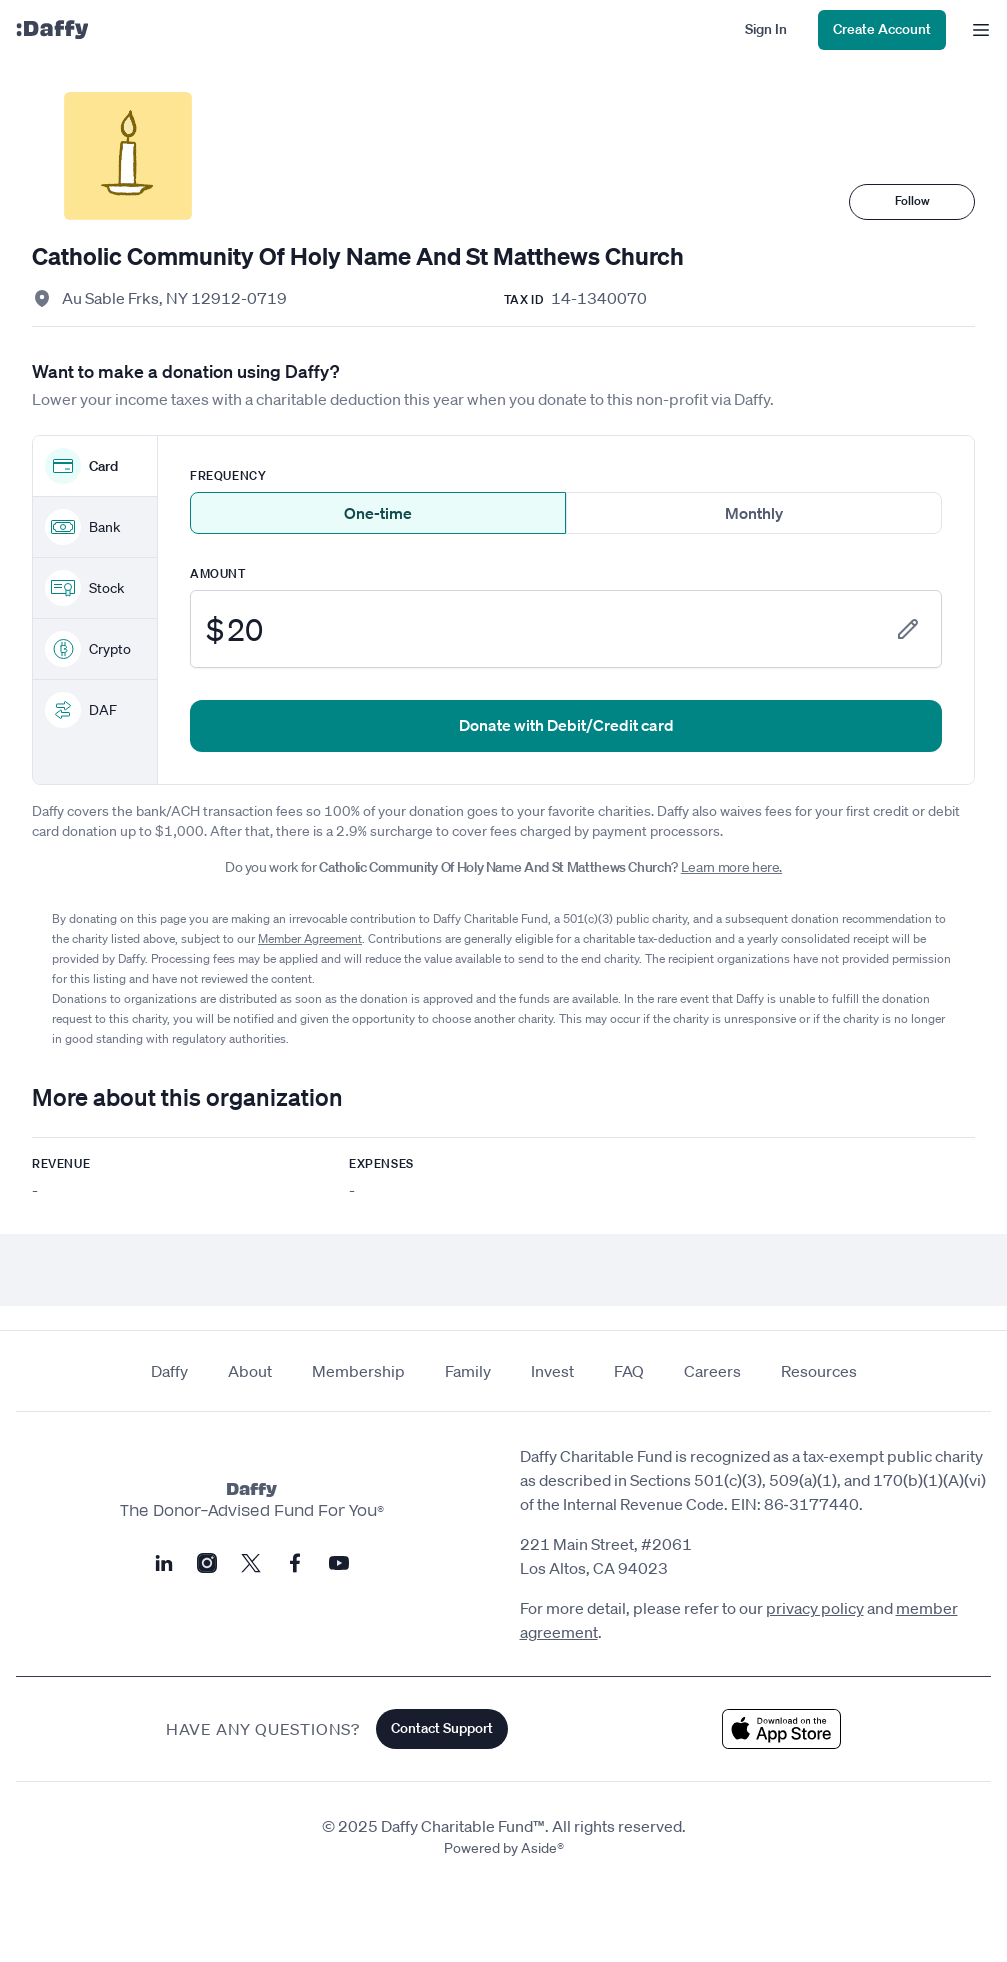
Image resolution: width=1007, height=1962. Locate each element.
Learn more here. (731, 867)
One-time (378, 513)
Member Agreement (310, 938)
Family (468, 1371)
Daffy (169, 1371)
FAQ (629, 1371)
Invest (552, 1371)
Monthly (754, 513)
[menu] (976, 30)
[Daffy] (52, 30)
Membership (358, 1371)
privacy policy (815, 1608)
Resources (819, 1371)
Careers (712, 1371)
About (250, 1371)
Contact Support (442, 1728)
